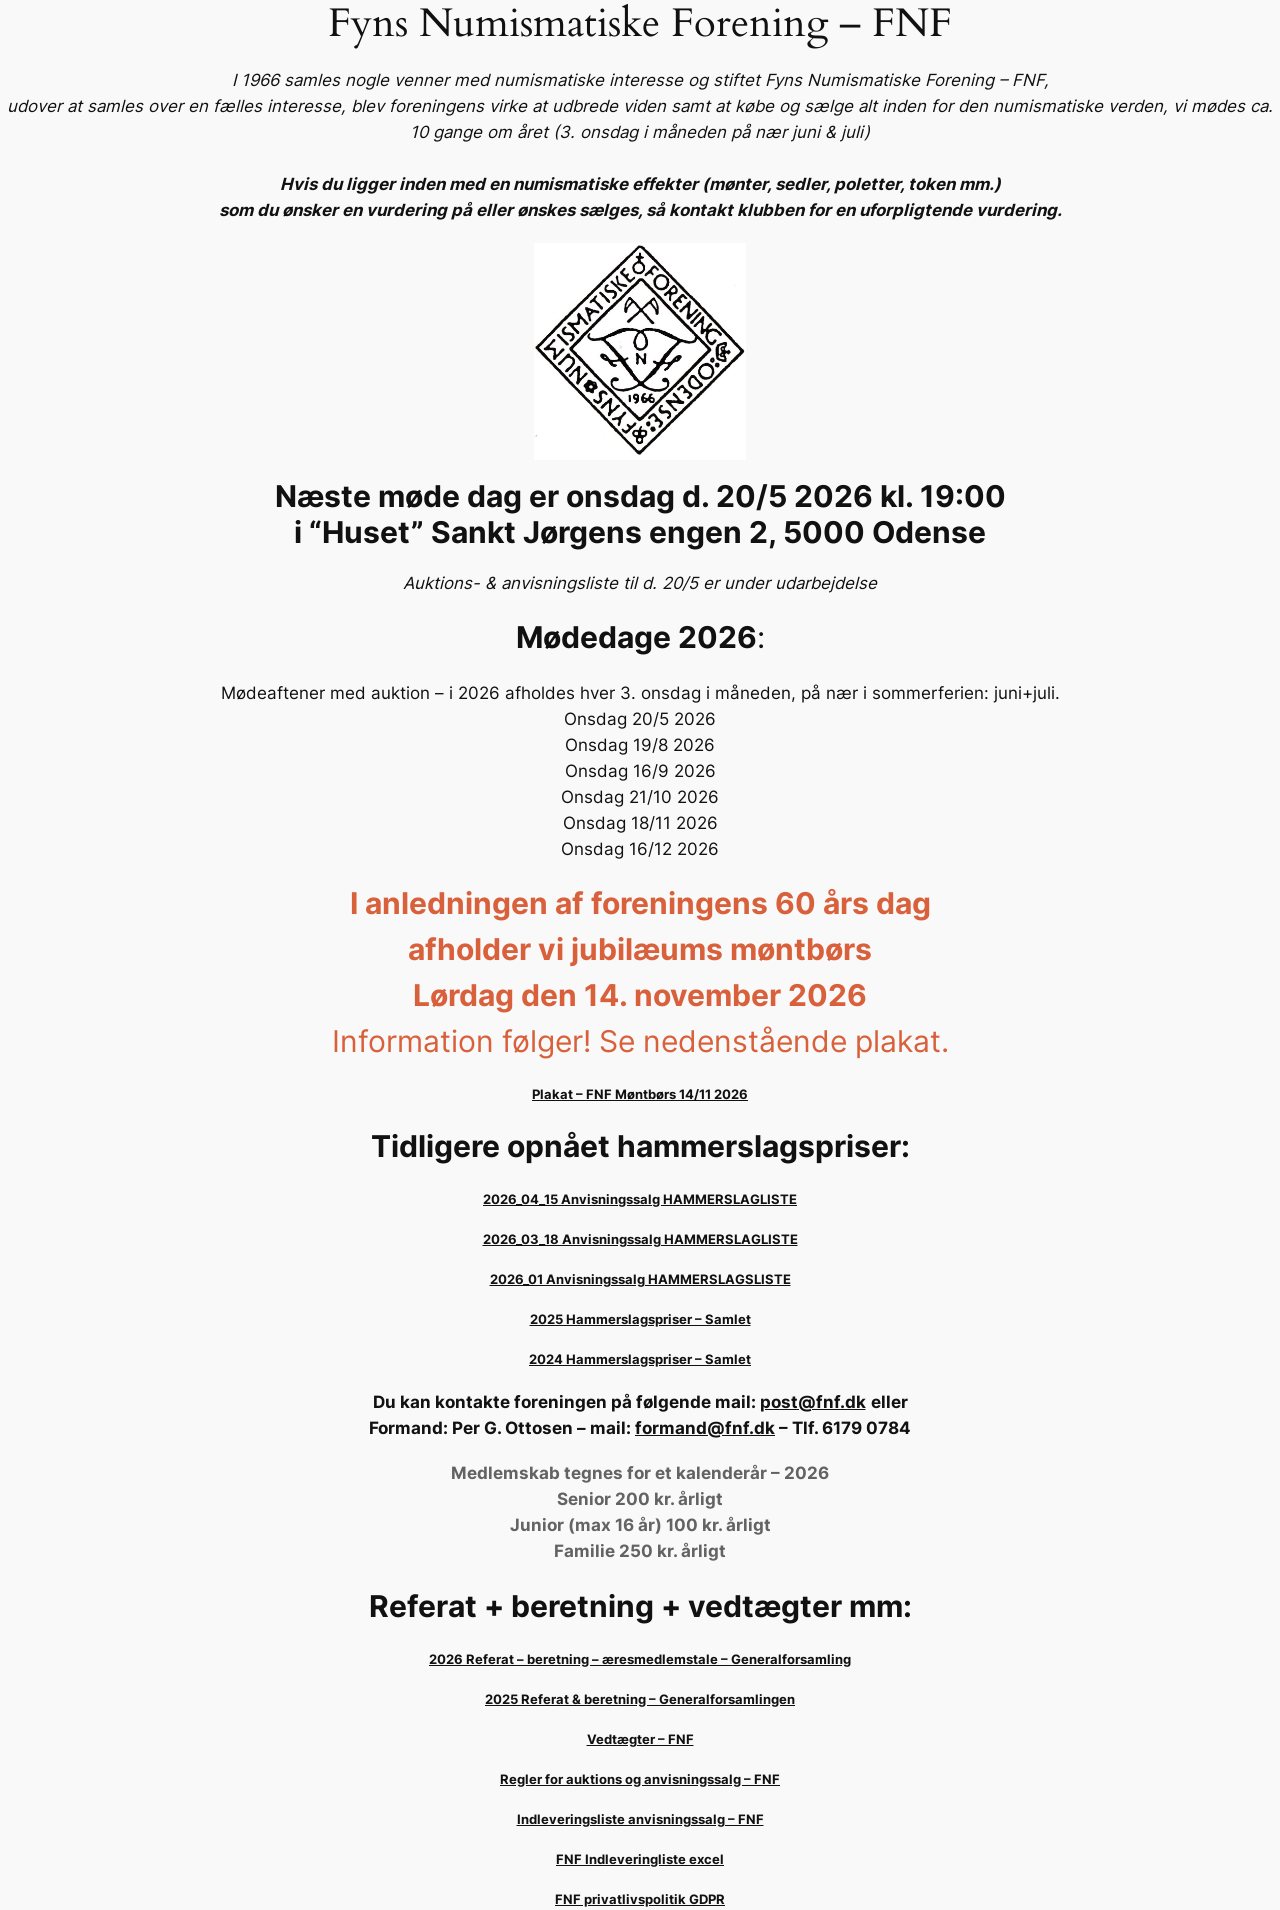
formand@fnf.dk (705, 1428)
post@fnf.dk (813, 1402)
